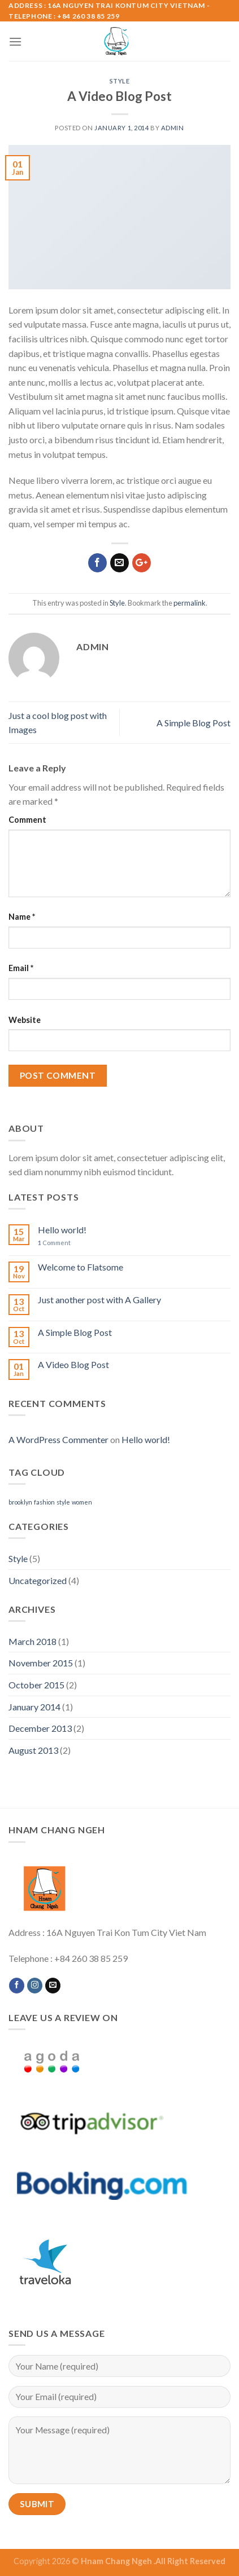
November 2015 (40, 1662)
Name (21, 916)
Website (24, 1020)
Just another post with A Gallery (99, 1299)
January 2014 (34, 1706)
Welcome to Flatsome (80, 1266)
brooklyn (20, 1502)
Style (120, 81)
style (63, 1502)
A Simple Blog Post (194, 722)
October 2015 (36, 1684)
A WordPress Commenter (58, 1439)
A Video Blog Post (73, 1364)
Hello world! (62, 1229)
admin (172, 127)
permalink (189, 602)
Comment (27, 819)
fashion (44, 1502)
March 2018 (32, 1641)
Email (20, 968)
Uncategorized (37, 1580)
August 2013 (33, 1750)
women (82, 1502)
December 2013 (40, 1728)
